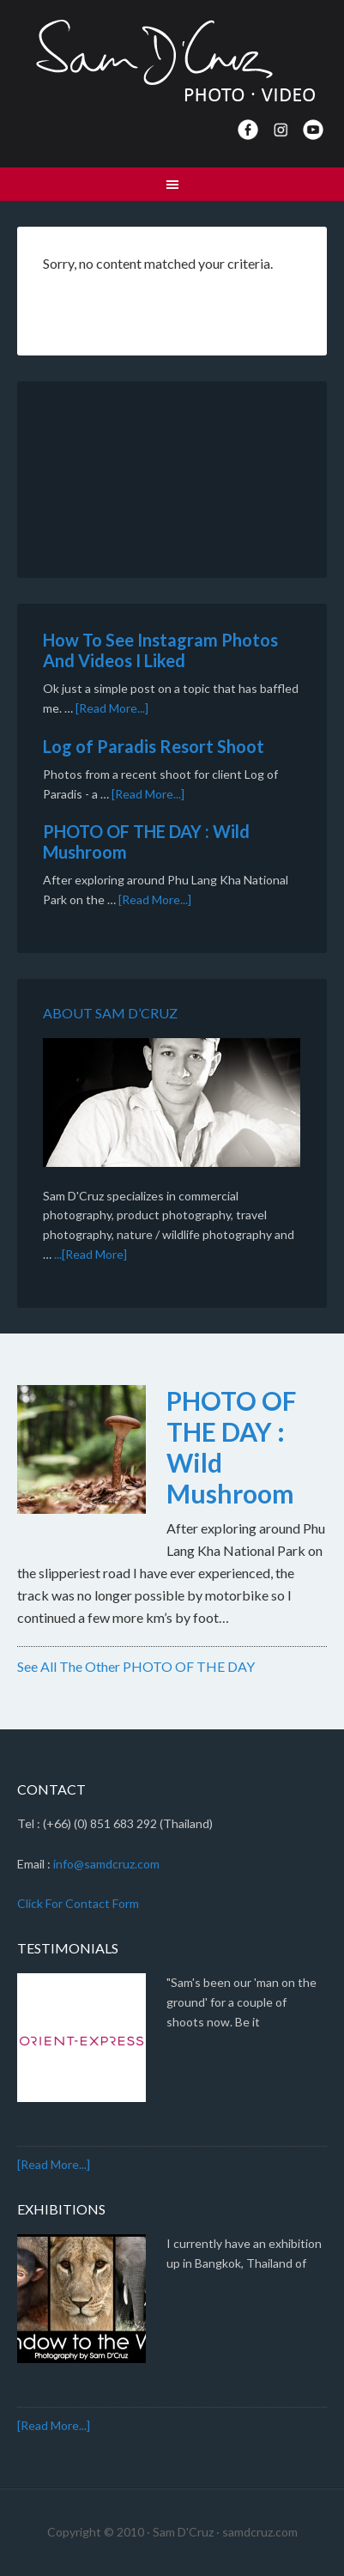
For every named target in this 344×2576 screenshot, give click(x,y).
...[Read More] (90, 1254)
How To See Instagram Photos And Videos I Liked (160, 650)
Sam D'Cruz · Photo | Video (172, 60)
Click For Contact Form (78, 1903)
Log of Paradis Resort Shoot (153, 746)
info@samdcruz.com (106, 1863)
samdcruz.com (260, 2531)
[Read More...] (111, 708)
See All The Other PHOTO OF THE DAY (136, 1666)
